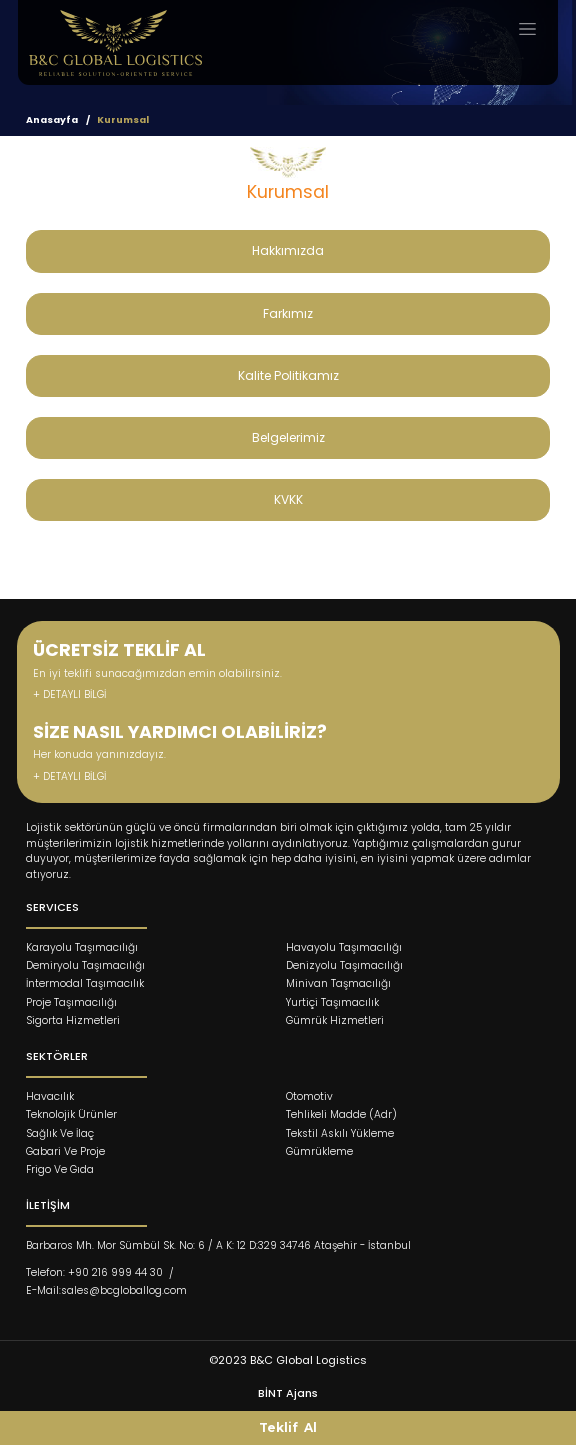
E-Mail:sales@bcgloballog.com (106, 1290)
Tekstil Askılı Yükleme (340, 1133)
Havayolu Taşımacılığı (344, 947)
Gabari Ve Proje (65, 1151)
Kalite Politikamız (288, 375)
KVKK (288, 499)
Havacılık (50, 1096)
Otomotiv (309, 1096)
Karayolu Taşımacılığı (82, 947)
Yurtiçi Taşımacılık (332, 1002)
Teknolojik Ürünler (71, 1114)
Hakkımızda (288, 250)
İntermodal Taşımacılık (85, 983)
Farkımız (288, 313)
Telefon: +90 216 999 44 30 (94, 1272)
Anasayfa (52, 119)
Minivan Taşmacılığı (338, 983)
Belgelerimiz (288, 437)
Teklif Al (288, 1427)
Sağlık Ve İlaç (60, 1133)
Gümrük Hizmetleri (335, 1020)
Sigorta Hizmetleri (73, 1020)
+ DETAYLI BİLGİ (69, 694)
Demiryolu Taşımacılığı (85, 965)
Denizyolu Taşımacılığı (344, 965)
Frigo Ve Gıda (60, 1169)
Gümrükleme (319, 1151)
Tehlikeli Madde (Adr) (341, 1114)
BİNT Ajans (288, 1393)
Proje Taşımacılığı (71, 1002)
